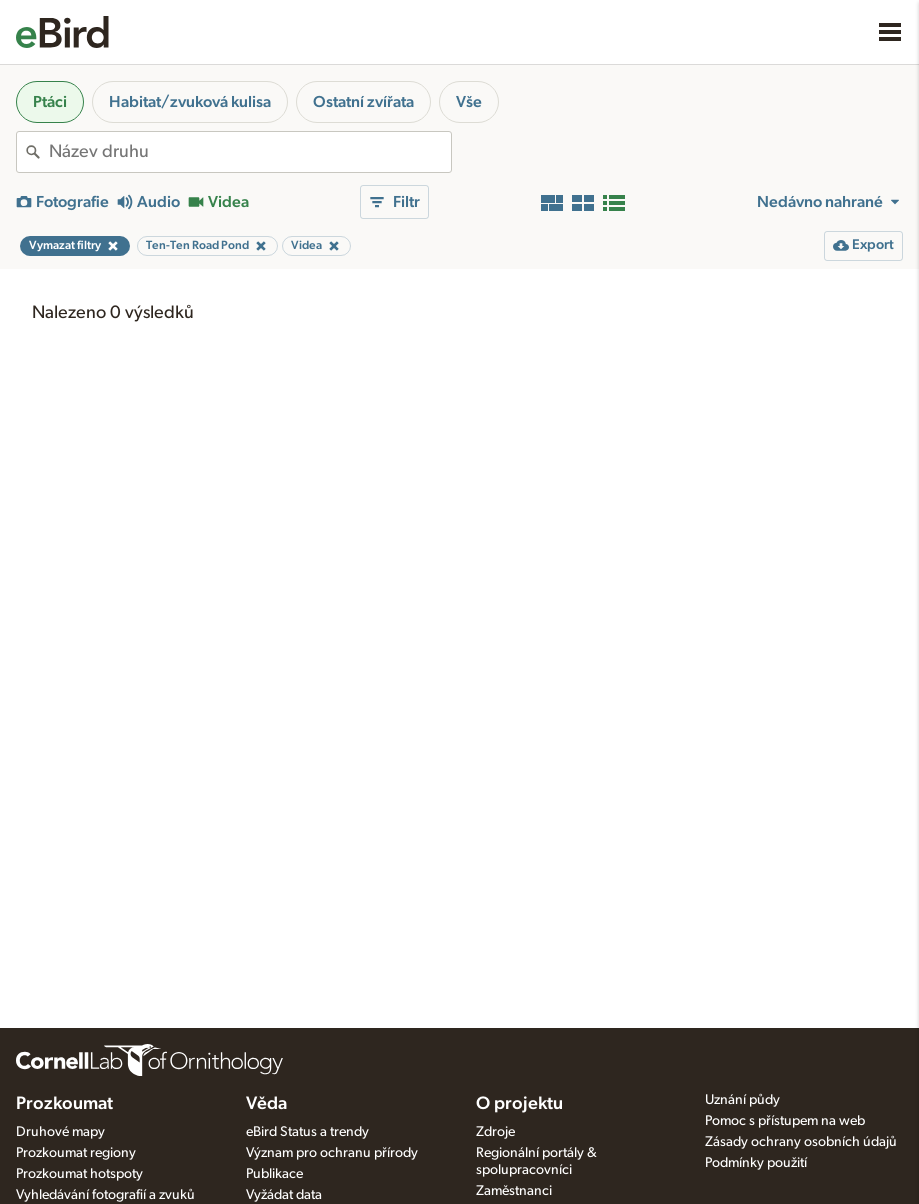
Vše (469, 102)
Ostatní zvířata (363, 102)
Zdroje (495, 1132)
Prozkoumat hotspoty (79, 1174)
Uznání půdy (742, 1100)
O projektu (519, 1104)
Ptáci (50, 102)
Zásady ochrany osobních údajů (801, 1142)
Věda (266, 1104)
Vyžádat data (284, 1195)
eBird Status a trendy (307, 1132)
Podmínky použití (756, 1163)
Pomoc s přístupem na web (785, 1121)
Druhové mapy (60, 1132)
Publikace (274, 1174)
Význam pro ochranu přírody (332, 1153)
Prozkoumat (64, 1104)
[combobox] (250, 152)
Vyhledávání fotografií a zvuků (105, 1195)
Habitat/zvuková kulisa (190, 102)
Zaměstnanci (514, 1191)
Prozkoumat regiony (76, 1153)
